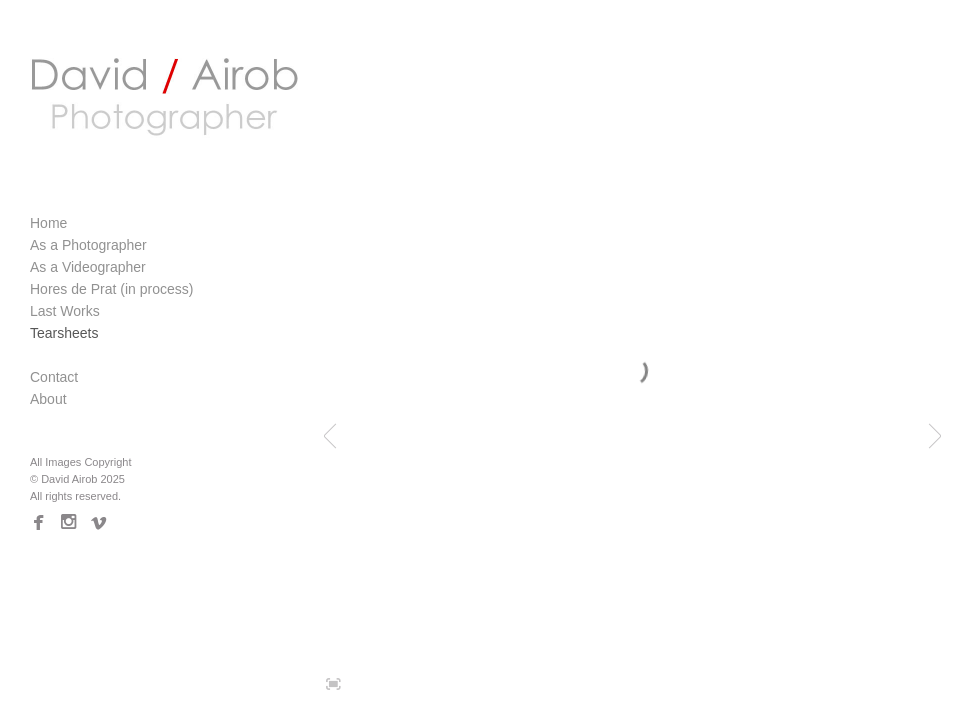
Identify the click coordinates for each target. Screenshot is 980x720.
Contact (54, 377)
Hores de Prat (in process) (111, 289)
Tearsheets (64, 333)
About (48, 399)
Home (48, 223)
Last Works (65, 311)
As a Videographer (88, 267)
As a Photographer (88, 245)
